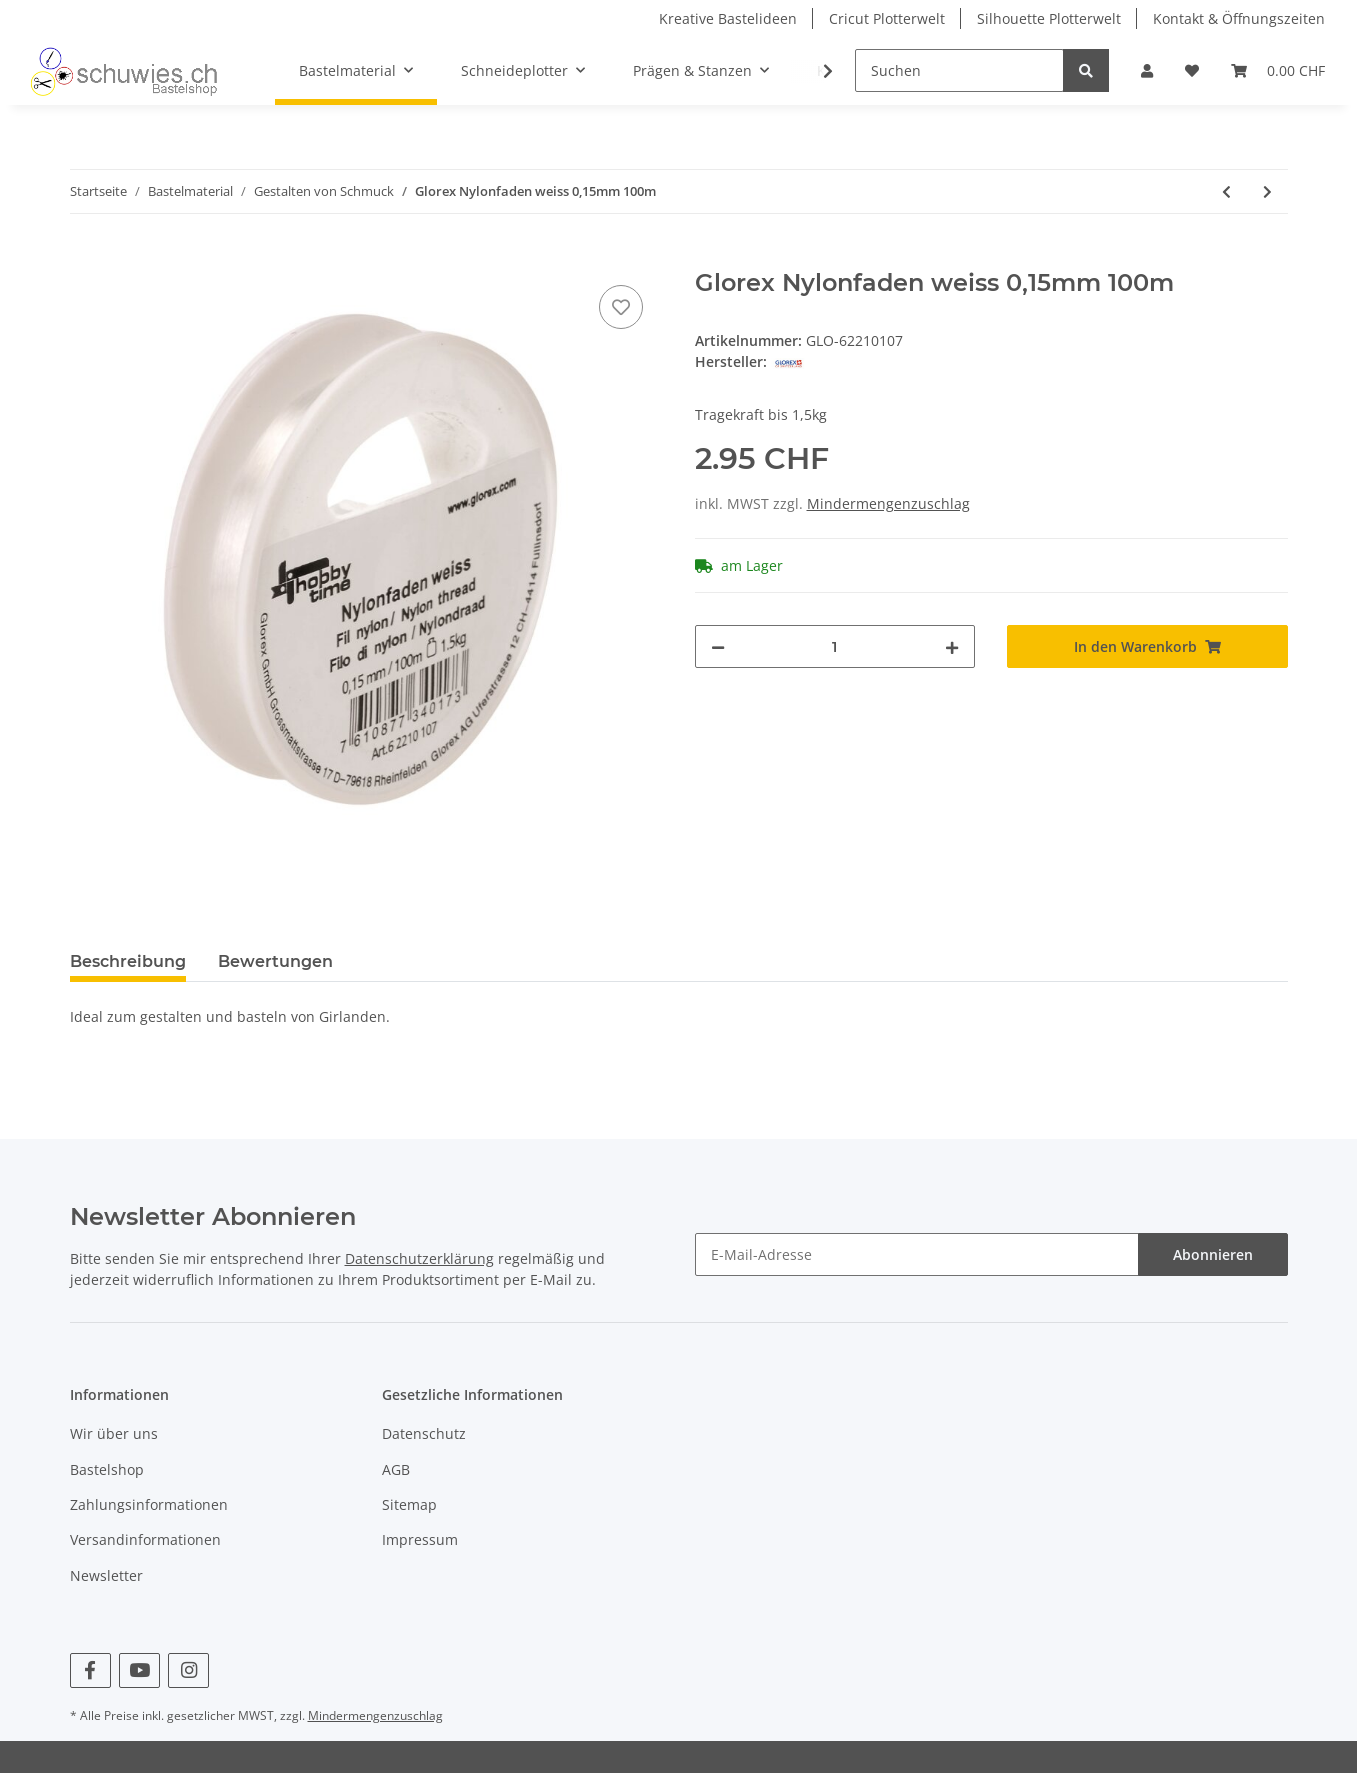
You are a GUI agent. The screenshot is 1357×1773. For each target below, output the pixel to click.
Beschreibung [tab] (128, 961)
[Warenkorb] (1278, 70)
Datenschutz (424, 1433)
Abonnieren (1213, 1254)
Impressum (420, 1539)
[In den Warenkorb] (86, 258)
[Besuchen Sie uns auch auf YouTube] (139, 1670)
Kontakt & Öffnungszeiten (1239, 18)
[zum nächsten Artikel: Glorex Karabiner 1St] (1267, 191)
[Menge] (835, 646)
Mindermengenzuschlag (888, 503)
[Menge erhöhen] (952, 646)
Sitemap (409, 1504)
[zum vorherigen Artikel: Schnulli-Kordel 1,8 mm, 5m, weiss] (1226, 191)
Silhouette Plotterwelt (1049, 18)
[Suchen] (959, 70)
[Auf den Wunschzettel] (621, 307)
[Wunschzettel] (1192, 70)
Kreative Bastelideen (728, 18)
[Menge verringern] (718, 646)
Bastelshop (107, 1469)
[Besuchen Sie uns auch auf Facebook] (90, 1670)
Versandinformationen (145, 1539)
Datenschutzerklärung (419, 1258)
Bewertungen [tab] (275, 961)
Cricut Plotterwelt (887, 18)
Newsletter (106, 1575)
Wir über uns (114, 1433)
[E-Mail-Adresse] (917, 1254)
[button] (1147, 70)
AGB (396, 1469)
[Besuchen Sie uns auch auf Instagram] (188, 1670)
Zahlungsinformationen (149, 1504)
